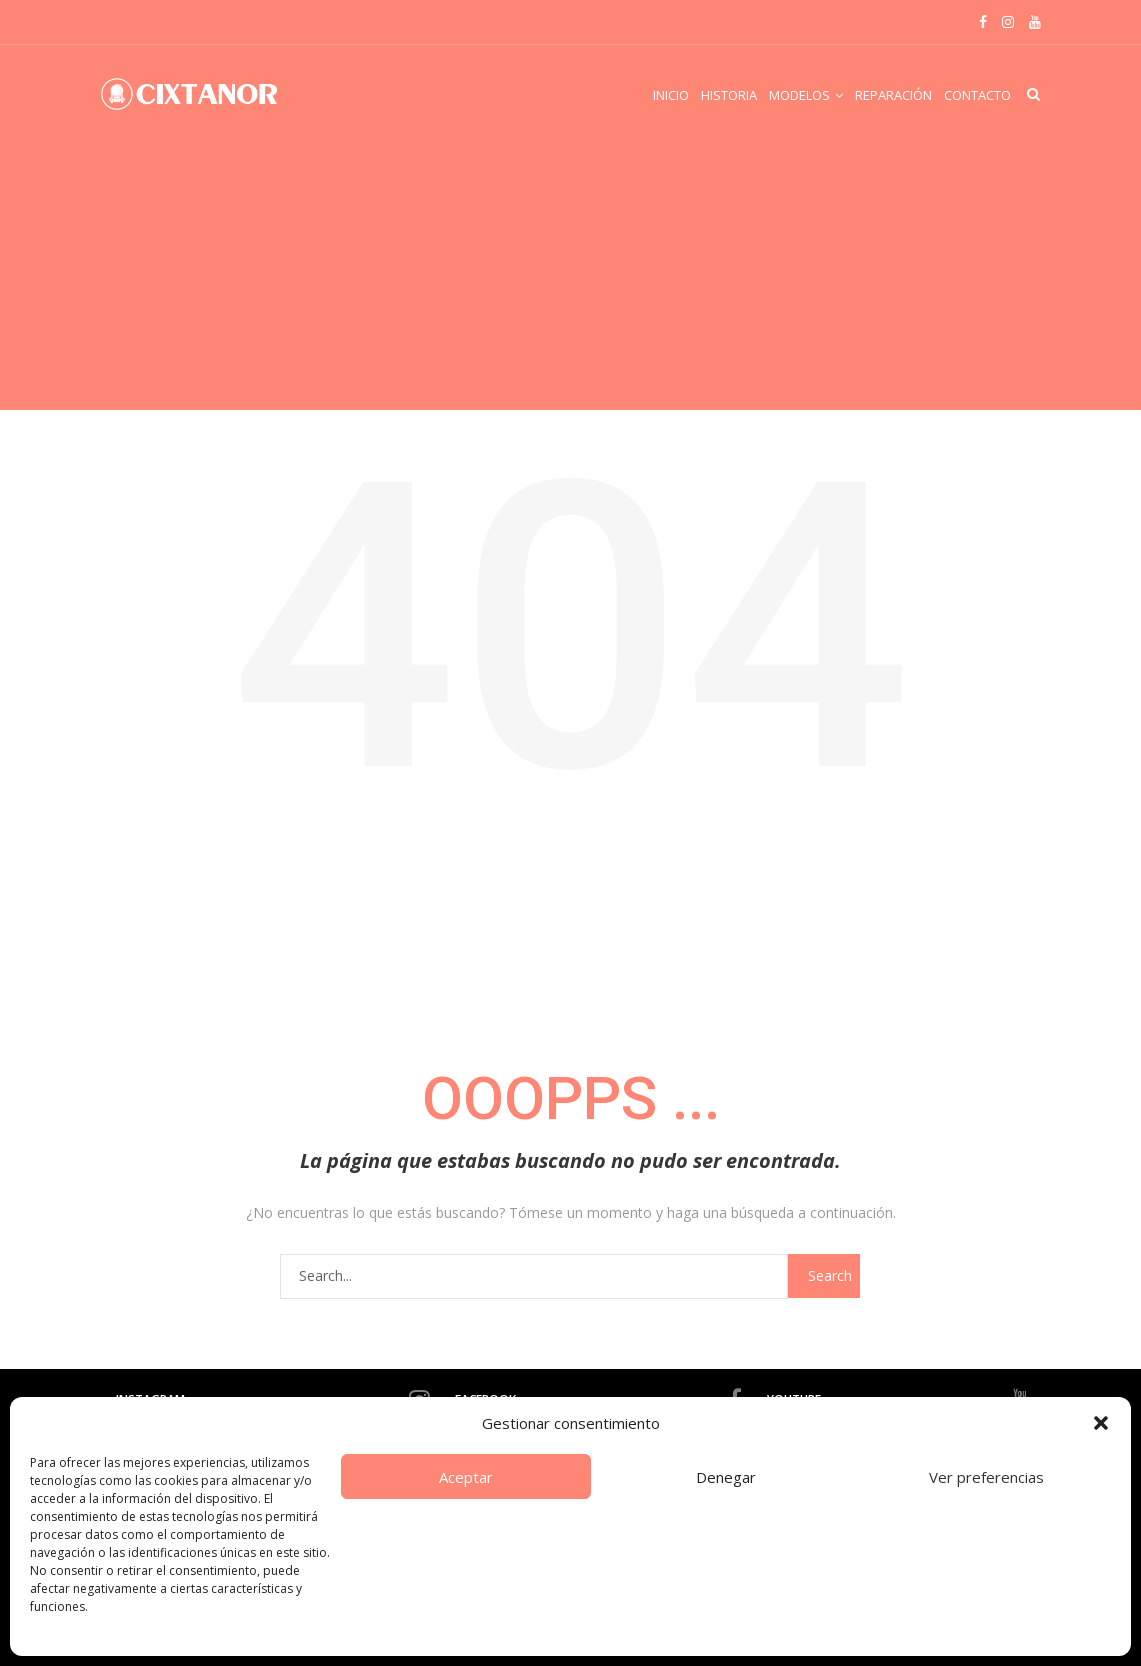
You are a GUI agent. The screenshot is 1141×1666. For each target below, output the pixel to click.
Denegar (726, 1477)
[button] (1101, 1423)
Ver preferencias (986, 1477)
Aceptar (466, 1477)
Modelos (799, 95)
